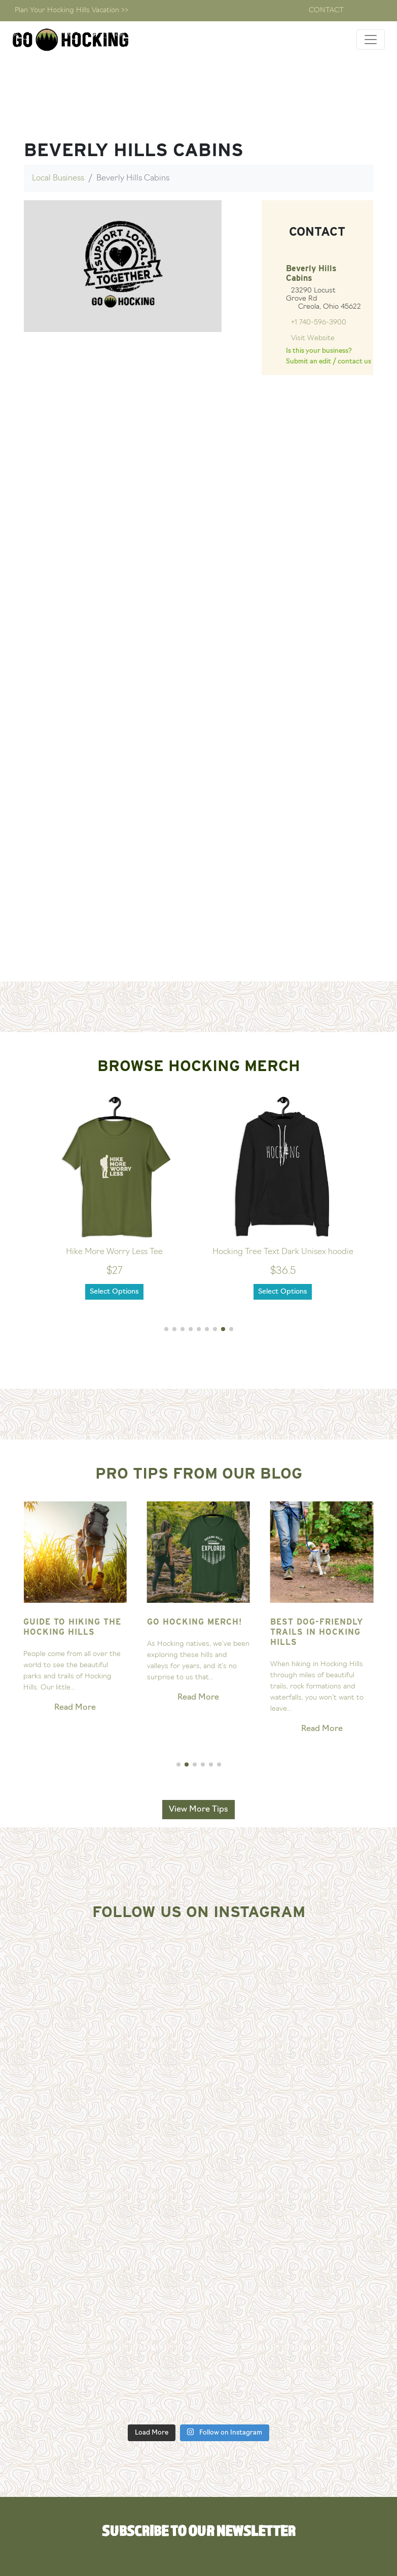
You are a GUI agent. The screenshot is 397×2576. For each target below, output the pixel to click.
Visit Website (313, 338)
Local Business (58, 178)
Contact (326, 10)
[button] (166, 1329)
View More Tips (198, 1810)
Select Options (114, 1292)
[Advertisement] (198, 906)
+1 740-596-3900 (318, 322)
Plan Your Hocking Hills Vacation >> (71, 10)
